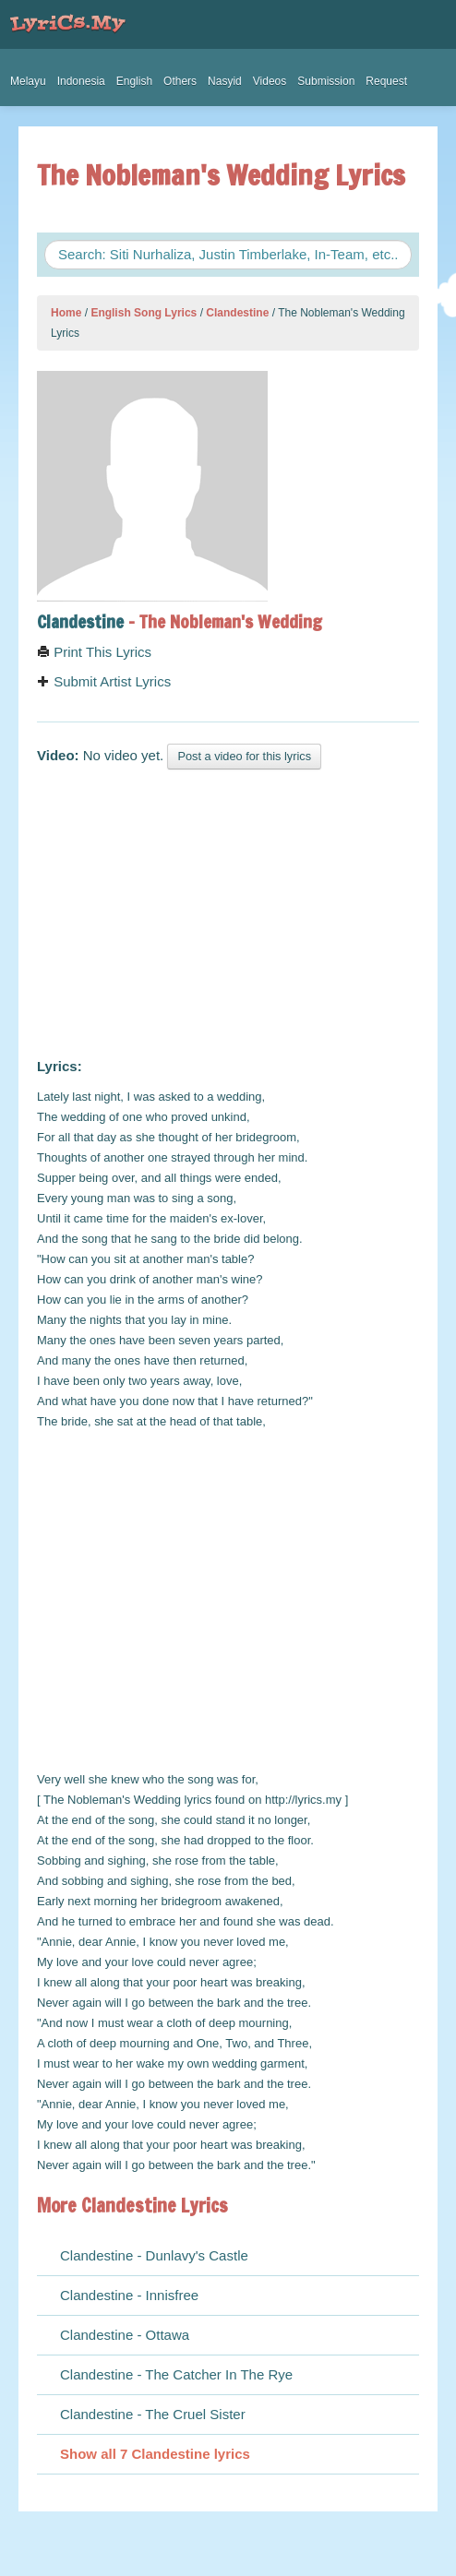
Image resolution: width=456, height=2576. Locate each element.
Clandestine (237, 312)
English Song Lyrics (143, 312)
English (134, 81)
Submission (325, 81)
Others (180, 81)
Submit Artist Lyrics (104, 681)
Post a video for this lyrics (244, 756)
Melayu (28, 81)
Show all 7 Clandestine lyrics (155, 2454)
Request (386, 81)
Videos (269, 81)
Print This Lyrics (94, 652)
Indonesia (81, 81)
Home (66, 312)
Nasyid (225, 81)
